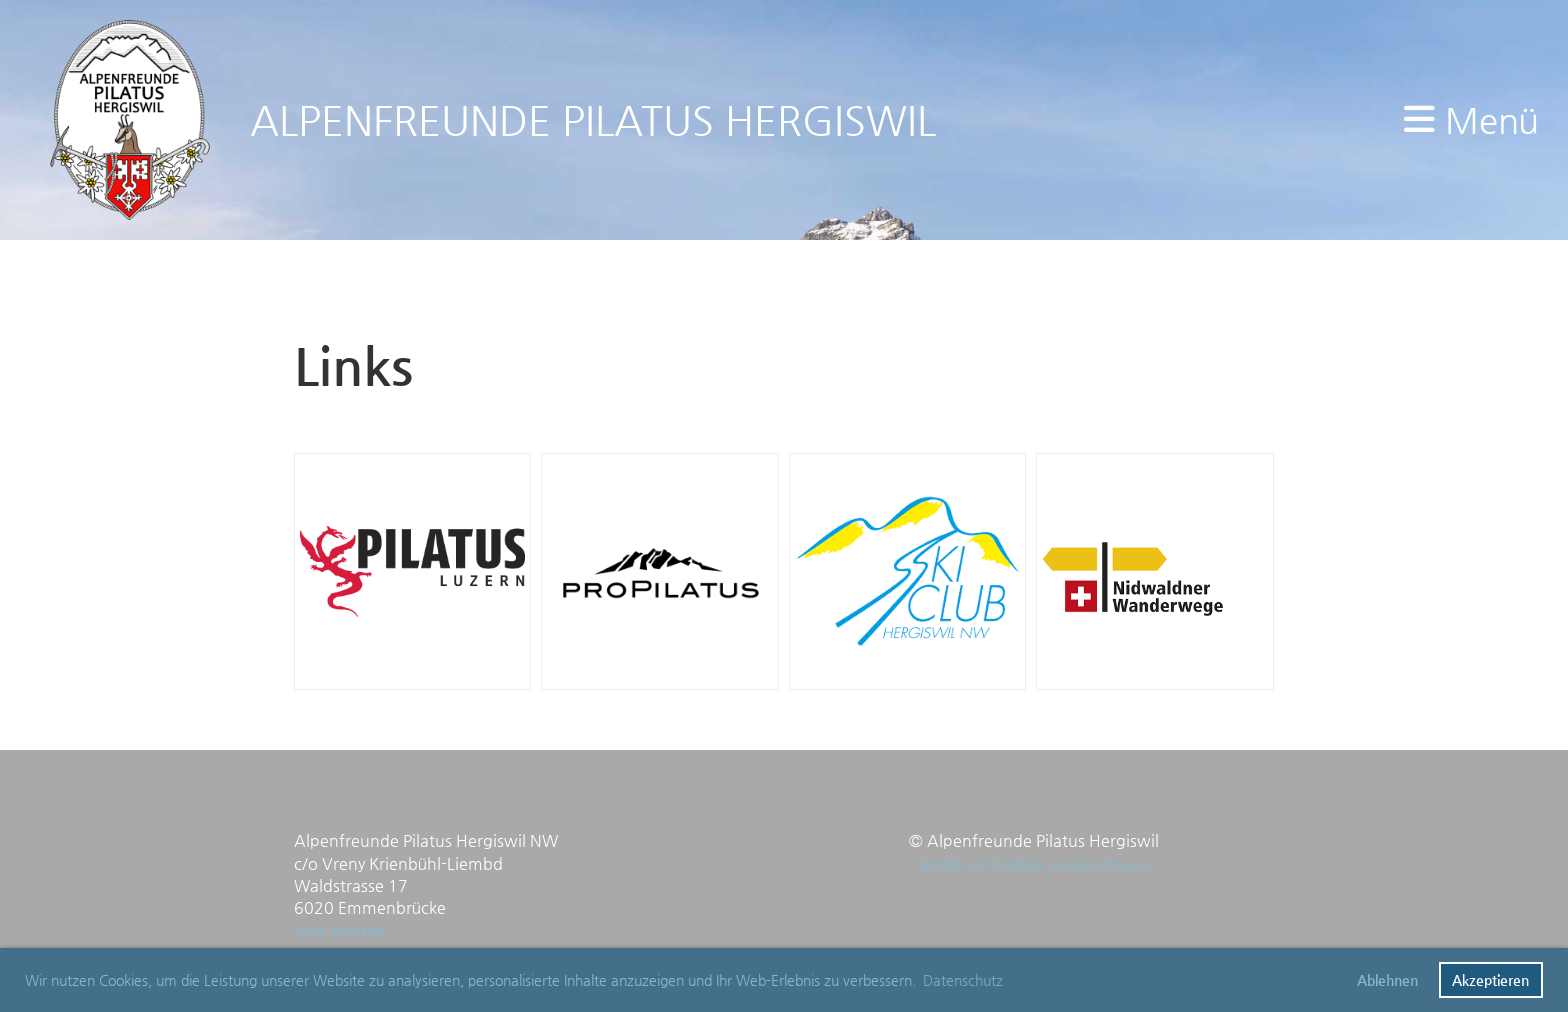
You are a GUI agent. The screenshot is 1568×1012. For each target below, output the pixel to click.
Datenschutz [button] (963, 980)
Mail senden (342, 930)
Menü (1471, 120)
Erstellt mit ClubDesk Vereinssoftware (1033, 864)
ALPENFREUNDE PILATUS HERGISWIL (593, 120)
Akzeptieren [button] (1490, 980)
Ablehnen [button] (1387, 980)
